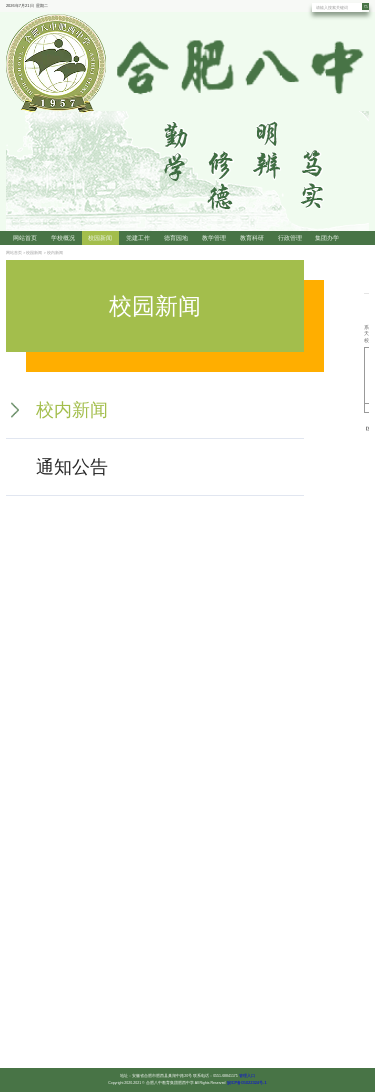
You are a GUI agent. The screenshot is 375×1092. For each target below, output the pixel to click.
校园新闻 (100, 238)
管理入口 (247, 1075)
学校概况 (63, 238)
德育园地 (176, 238)
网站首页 (25, 238)
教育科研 (252, 238)
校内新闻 (55, 252)
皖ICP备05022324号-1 (247, 1082)
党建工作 (138, 238)
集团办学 (327, 238)
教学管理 (214, 238)
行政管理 (290, 238)
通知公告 (72, 467)
